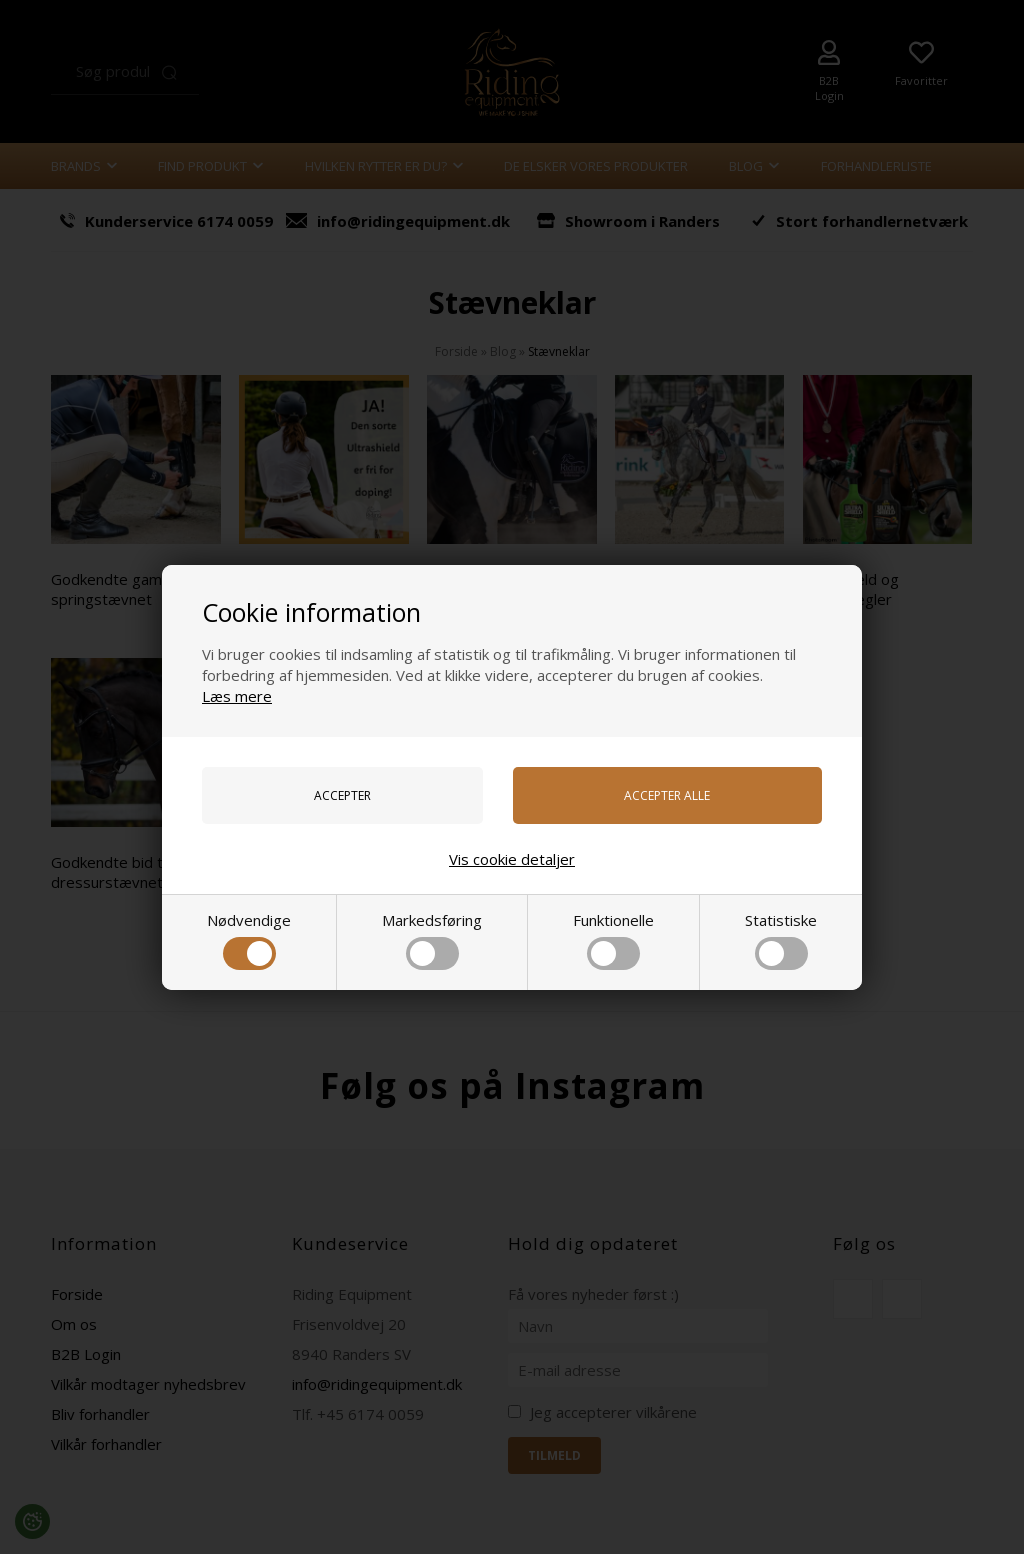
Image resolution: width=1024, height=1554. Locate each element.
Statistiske (781, 940)
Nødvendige (249, 940)
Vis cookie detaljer (512, 859)
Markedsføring (432, 940)
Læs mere (237, 696)
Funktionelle (613, 940)
